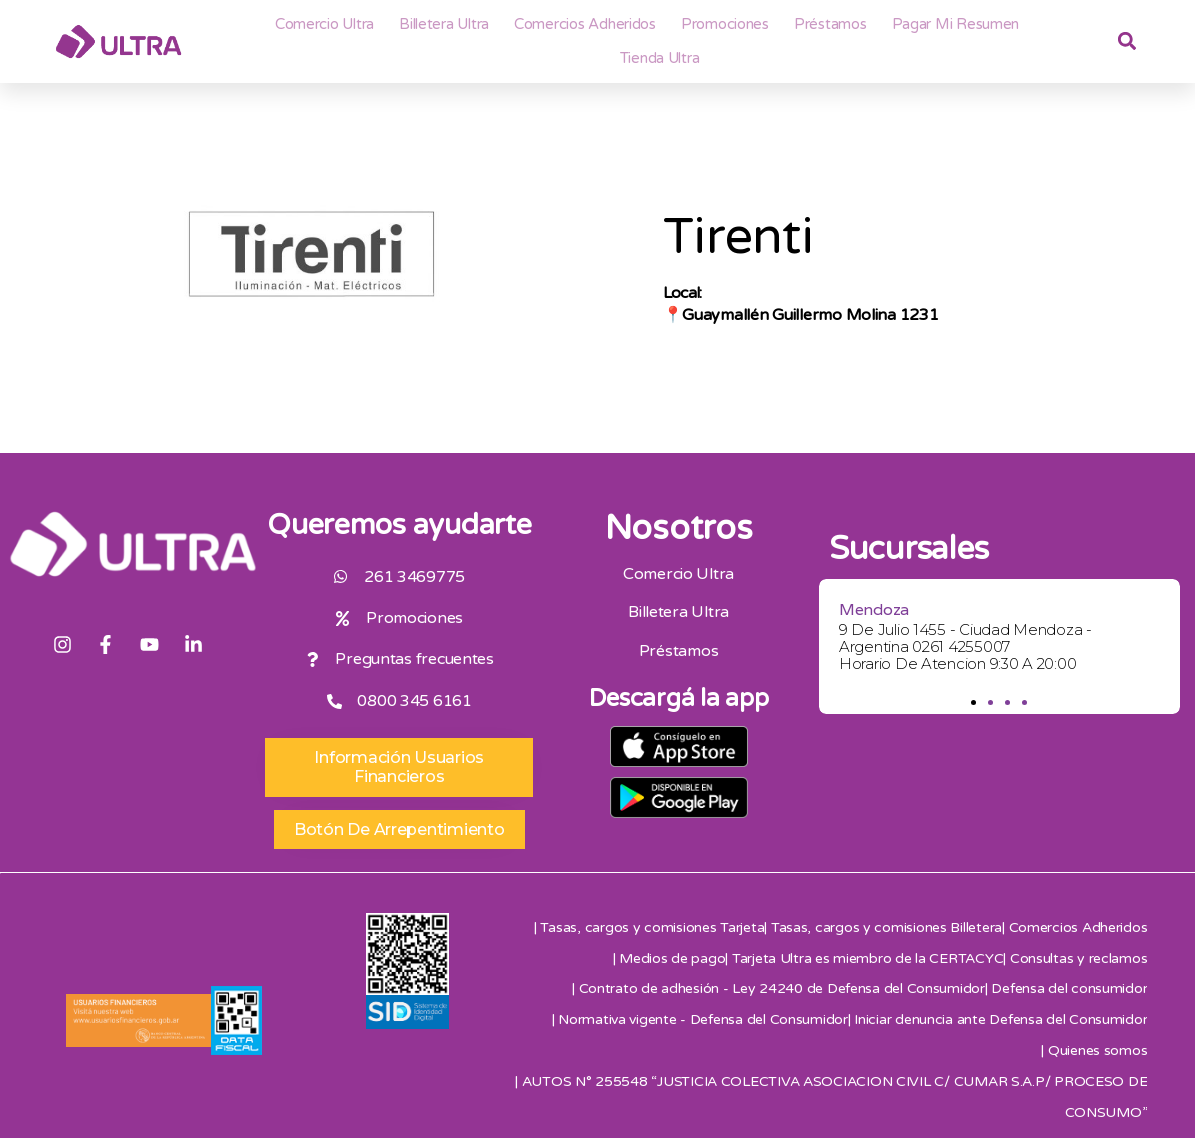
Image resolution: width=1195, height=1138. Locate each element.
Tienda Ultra (660, 58)
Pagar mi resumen (956, 24)
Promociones (725, 24)
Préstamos (830, 24)
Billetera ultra (444, 24)
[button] (973, 702)
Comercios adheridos (585, 24)
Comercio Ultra (324, 24)
